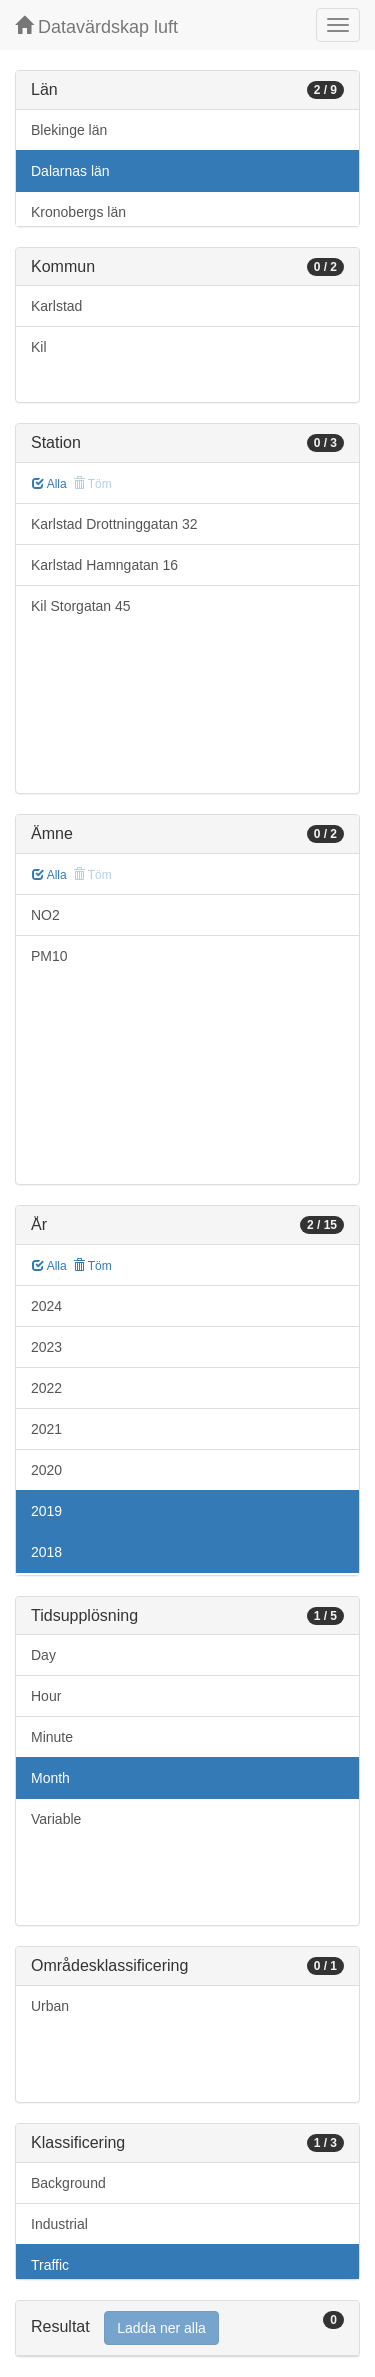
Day (43, 1655)
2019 (46, 1511)
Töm (92, 1266)
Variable (56, 1819)
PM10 (49, 956)
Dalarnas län (70, 171)
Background (68, 2183)
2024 (46, 1306)
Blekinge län (69, 130)
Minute (52, 1737)
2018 (46, 1552)
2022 (46, 1388)
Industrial (59, 2224)
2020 (46, 1470)
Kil (39, 347)
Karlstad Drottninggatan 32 (114, 524)
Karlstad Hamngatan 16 (104, 565)
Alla (49, 484)
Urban (50, 2006)
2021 (46, 1429)
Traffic (50, 2265)
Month (50, 1778)
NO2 (45, 915)
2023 (46, 1347)
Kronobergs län (78, 212)
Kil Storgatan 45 (81, 606)
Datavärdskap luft (96, 26)
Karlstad (56, 306)
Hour (46, 1696)
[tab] (187, 2328)
